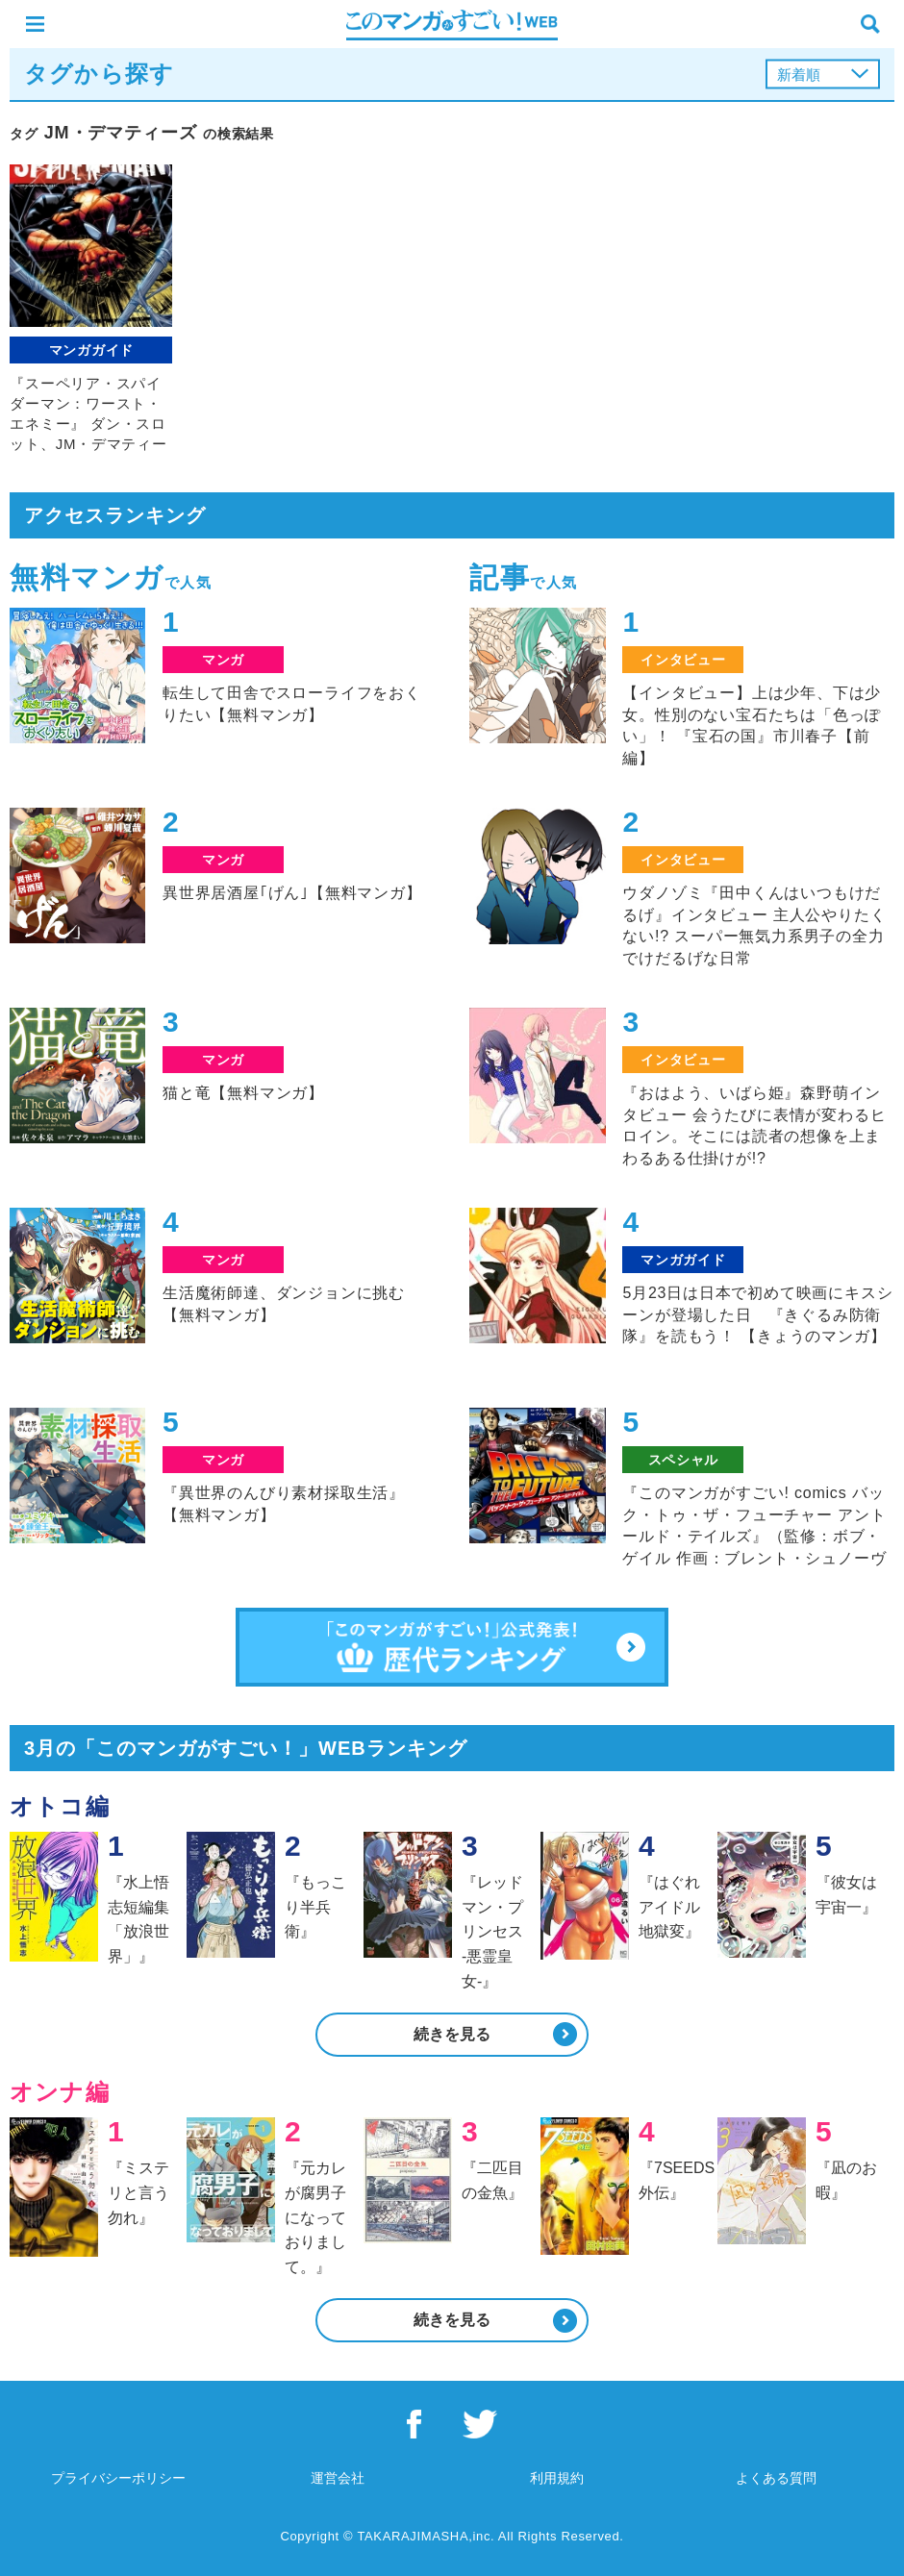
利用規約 (557, 2478)
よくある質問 (776, 2478)
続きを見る (452, 2034)
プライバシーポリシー (118, 2478)
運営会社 (337, 2478)
